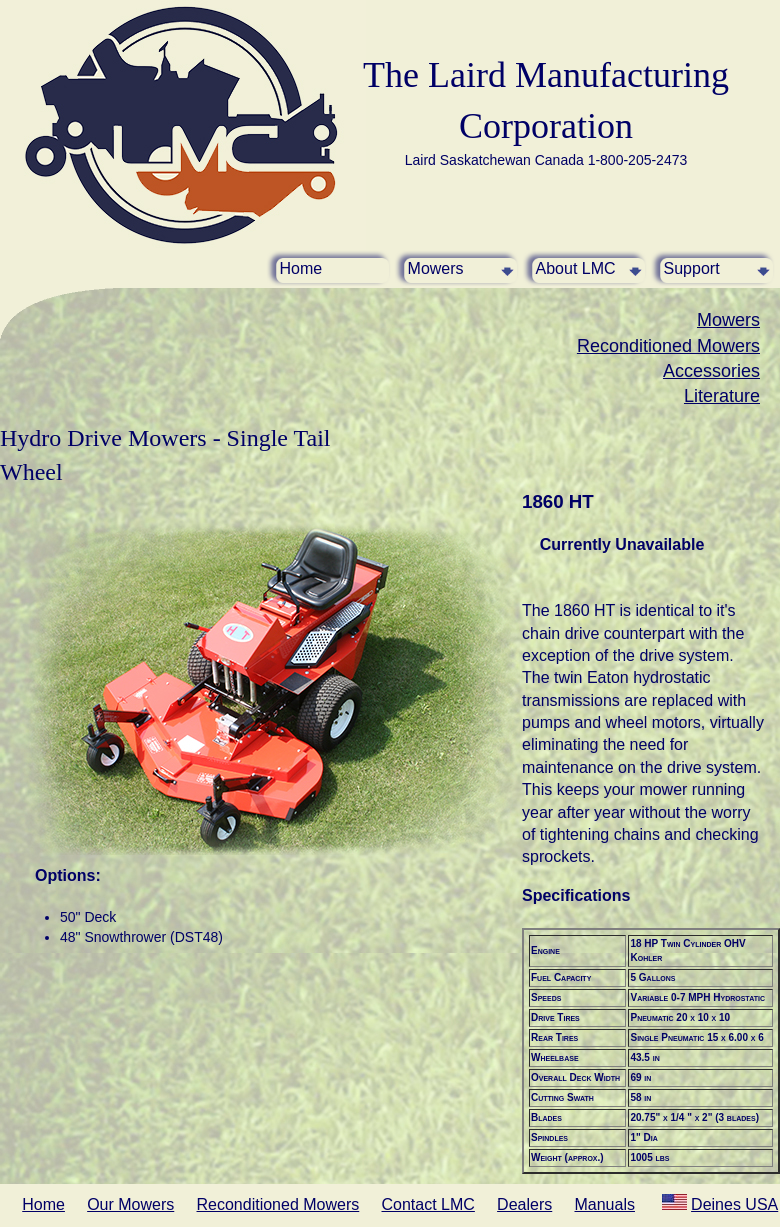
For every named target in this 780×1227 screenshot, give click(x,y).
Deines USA (734, 1204)
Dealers (524, 1204)
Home (301, 268)
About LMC (576, 268)
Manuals (604, 1204)
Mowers (436, 268)
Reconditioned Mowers (668, 346)
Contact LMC (428, 1204)
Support (692, 268)
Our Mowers (130, 1204)
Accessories (711, 371)
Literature (722, 396)
